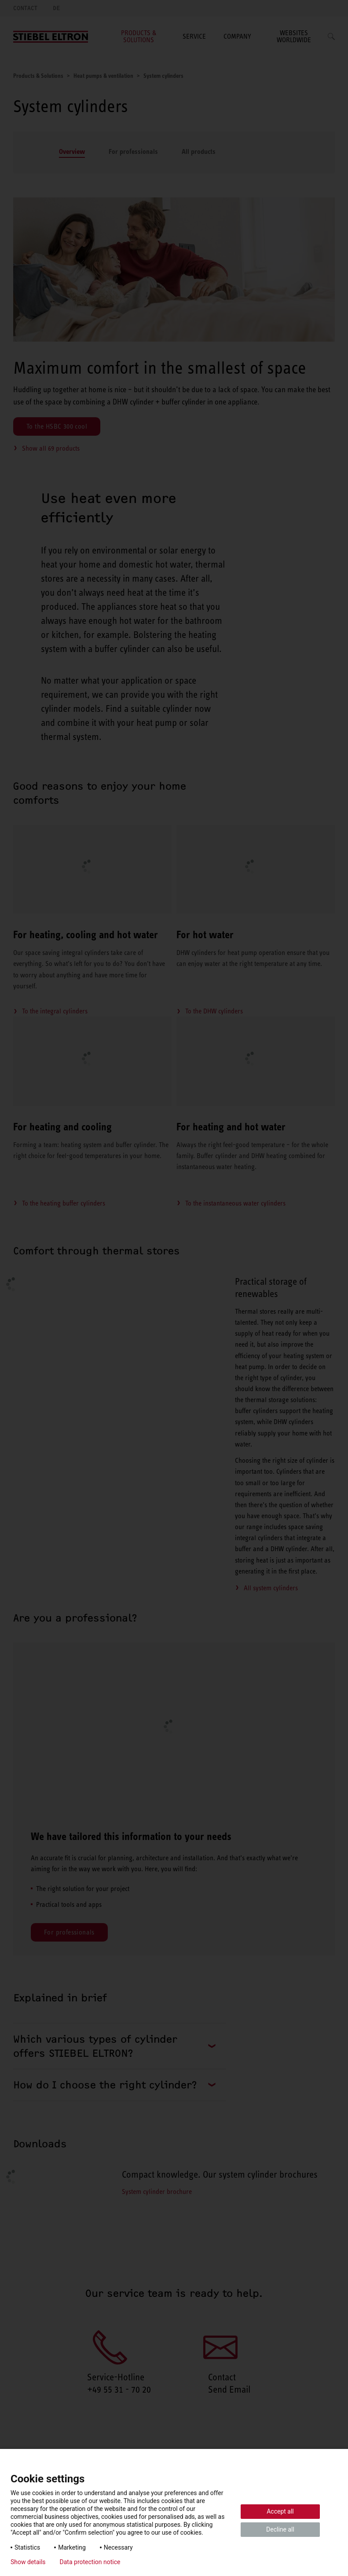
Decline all (280, 2529)
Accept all (280, 2511)
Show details (28, 2561)
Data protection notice (90, 2561)
